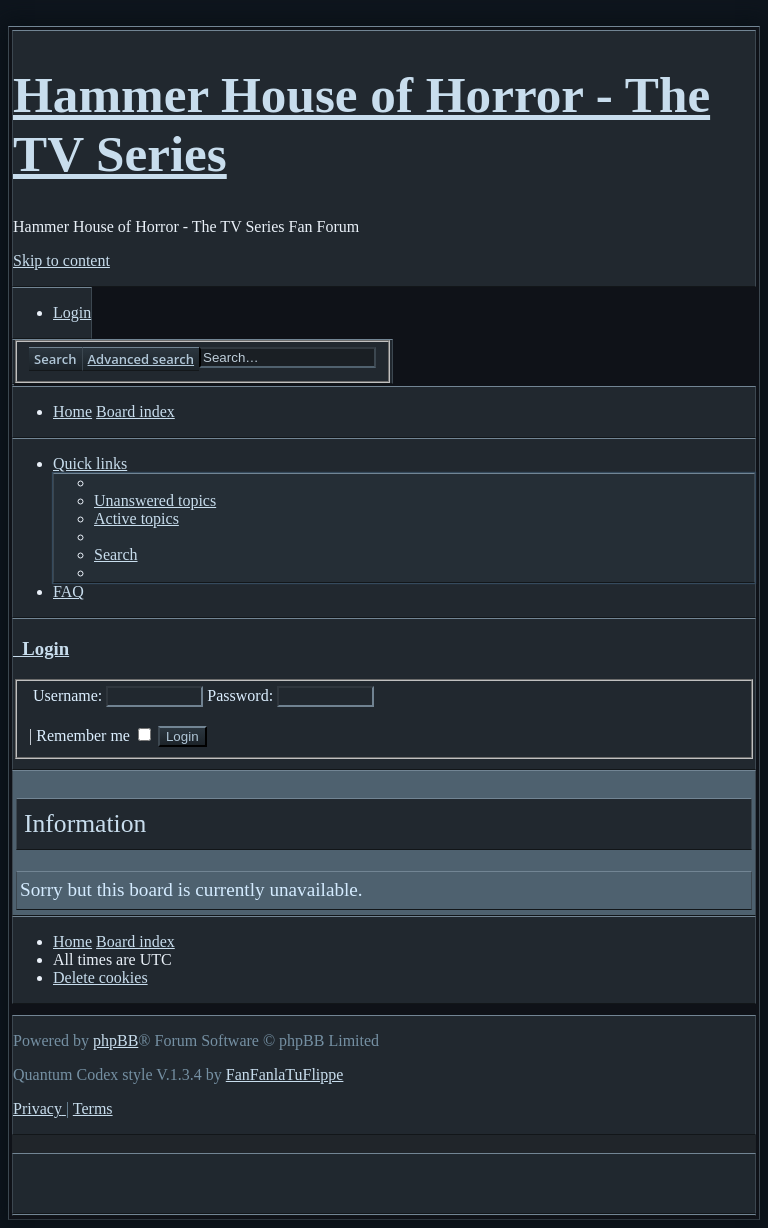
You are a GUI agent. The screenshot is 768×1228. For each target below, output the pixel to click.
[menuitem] (72, 312)
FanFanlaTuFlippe (285, 1074)
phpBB (115, 1040)
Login (41, 648)
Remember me (93, 735)
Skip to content (61, 260)
